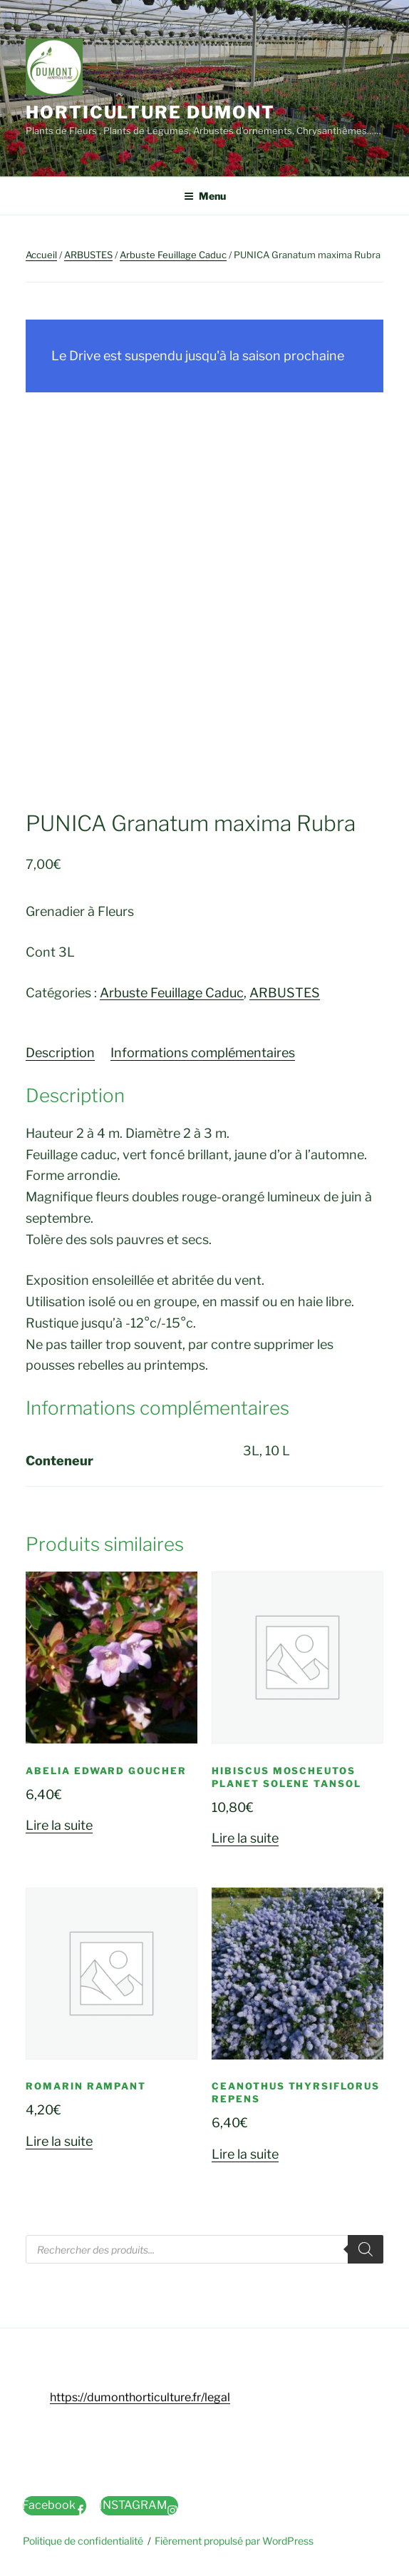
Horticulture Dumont (150, 112)
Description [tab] (60, 1052)
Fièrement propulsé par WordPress (234, 2541)
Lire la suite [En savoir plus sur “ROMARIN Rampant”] (59, 2141)
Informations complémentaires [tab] (202, 1052)
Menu (205, 196)
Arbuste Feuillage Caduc (173, 254)
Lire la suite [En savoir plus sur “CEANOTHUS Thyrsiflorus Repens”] (245, 2154)
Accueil (41, 254)
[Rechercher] (365, 2249)
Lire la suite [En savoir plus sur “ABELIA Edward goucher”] (59, 1825)
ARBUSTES (88, 254)
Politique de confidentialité (83, 2541)
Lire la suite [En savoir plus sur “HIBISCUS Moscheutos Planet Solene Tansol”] (245, 1838)
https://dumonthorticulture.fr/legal (140, 2397)
